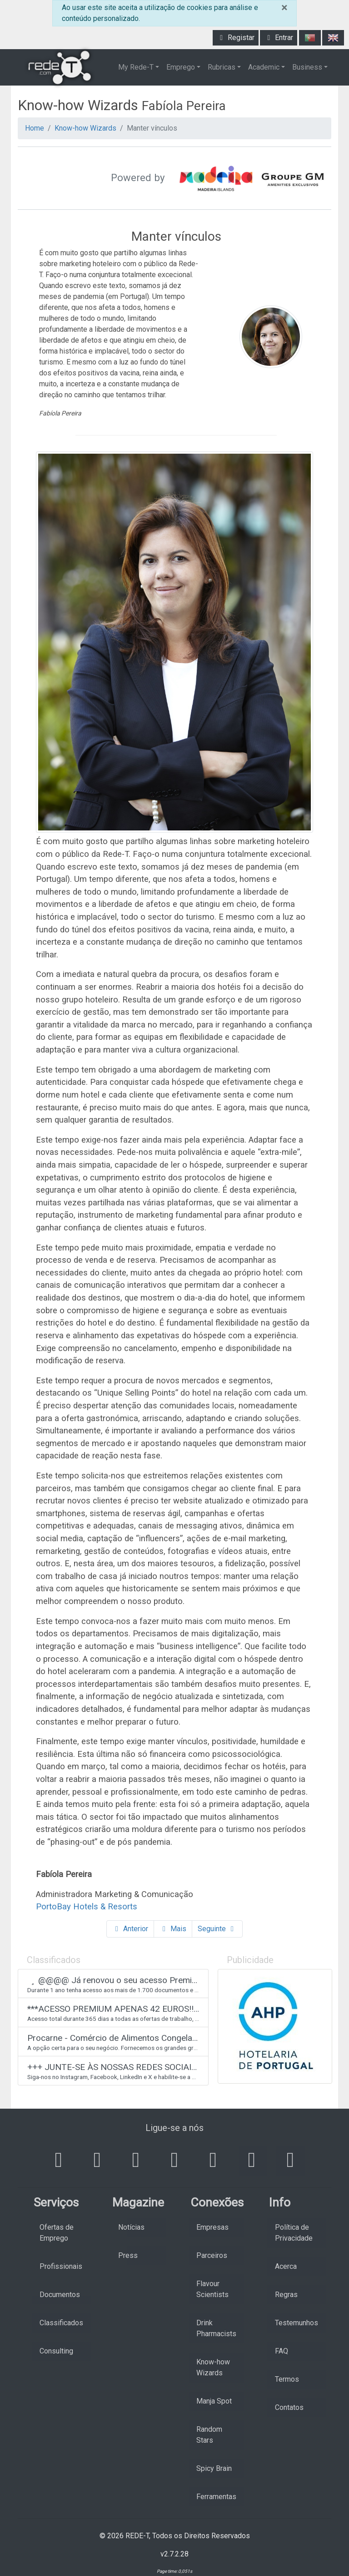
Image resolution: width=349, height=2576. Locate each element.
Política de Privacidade (294, 2232)
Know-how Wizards (85, 128)
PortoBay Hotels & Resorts (86, 1906)
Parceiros (211, 2255)
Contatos (289, 2407)
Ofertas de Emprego (57, 2232)
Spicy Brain (214, 2468)
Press (128, 2255)
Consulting (56, 2351)
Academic (263, 67)
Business (307, 67)
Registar (235, 37)
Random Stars (209, 2434)
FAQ (281, 2351)
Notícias (131, 2227)
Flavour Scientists (212, 2289)
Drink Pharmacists (216, 2328)
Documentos (60, 2294)
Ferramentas (216, 2496)
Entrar (278, 37)
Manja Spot (214, 2401)
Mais (173, 1928)
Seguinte (217, 1928)
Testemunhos (296, 2322)
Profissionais (61, 2266)
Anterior (130, 1928)
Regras (286, 2294)
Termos (287, 2379)
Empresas (212, 2227)
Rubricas (221, 67)
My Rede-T (136, 67)
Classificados (61, 2322)
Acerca (286, 2266)
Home (34, 128)
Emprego (180, 67)
